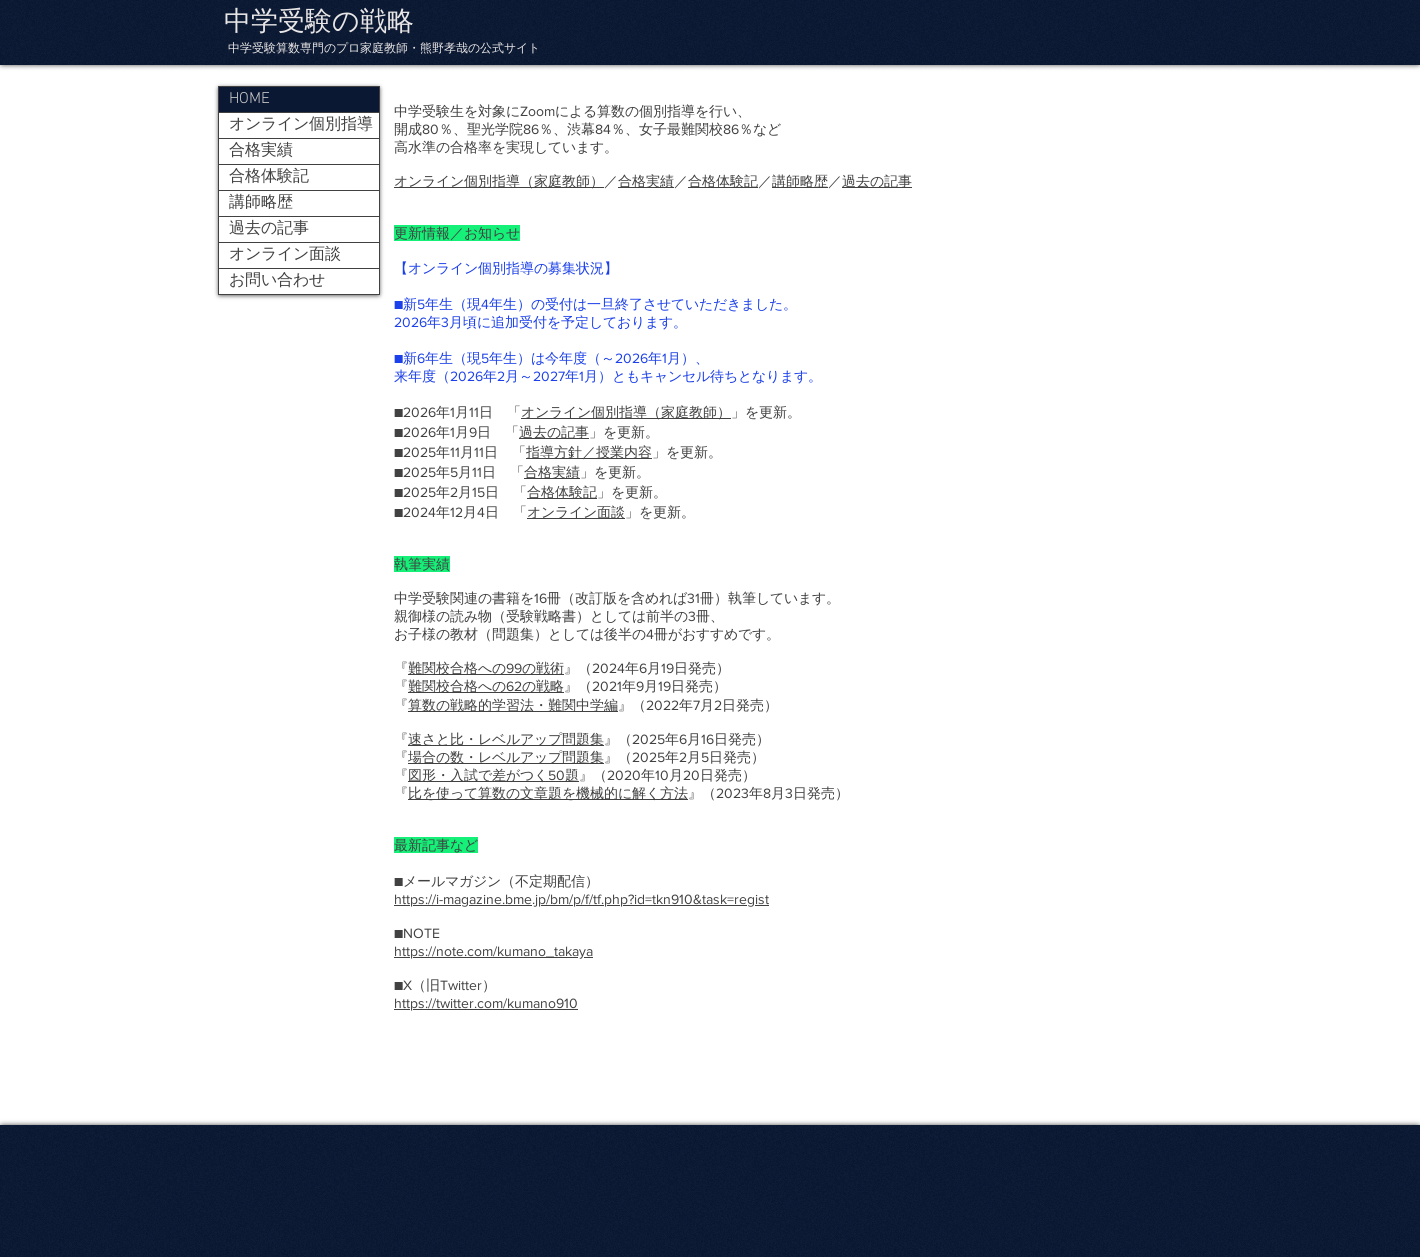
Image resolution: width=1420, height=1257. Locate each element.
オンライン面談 (576, 512)
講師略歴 (800, 181)
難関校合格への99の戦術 (486, 668)
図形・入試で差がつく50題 (493, 775)
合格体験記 (723, 181)
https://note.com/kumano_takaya (493, 951)
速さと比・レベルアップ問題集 (506, 739)
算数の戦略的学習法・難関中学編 (513, 705)
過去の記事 (877, 181)
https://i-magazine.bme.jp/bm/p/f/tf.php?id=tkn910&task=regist (581, 899)
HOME (249, 99)
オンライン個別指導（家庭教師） (499, 181)
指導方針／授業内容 (589, 452)
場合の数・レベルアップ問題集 (506, 757)
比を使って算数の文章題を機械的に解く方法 (548, 793)
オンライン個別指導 (301, 125)
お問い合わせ (277, 281)
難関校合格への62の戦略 (486, 686)
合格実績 (646, 181)
